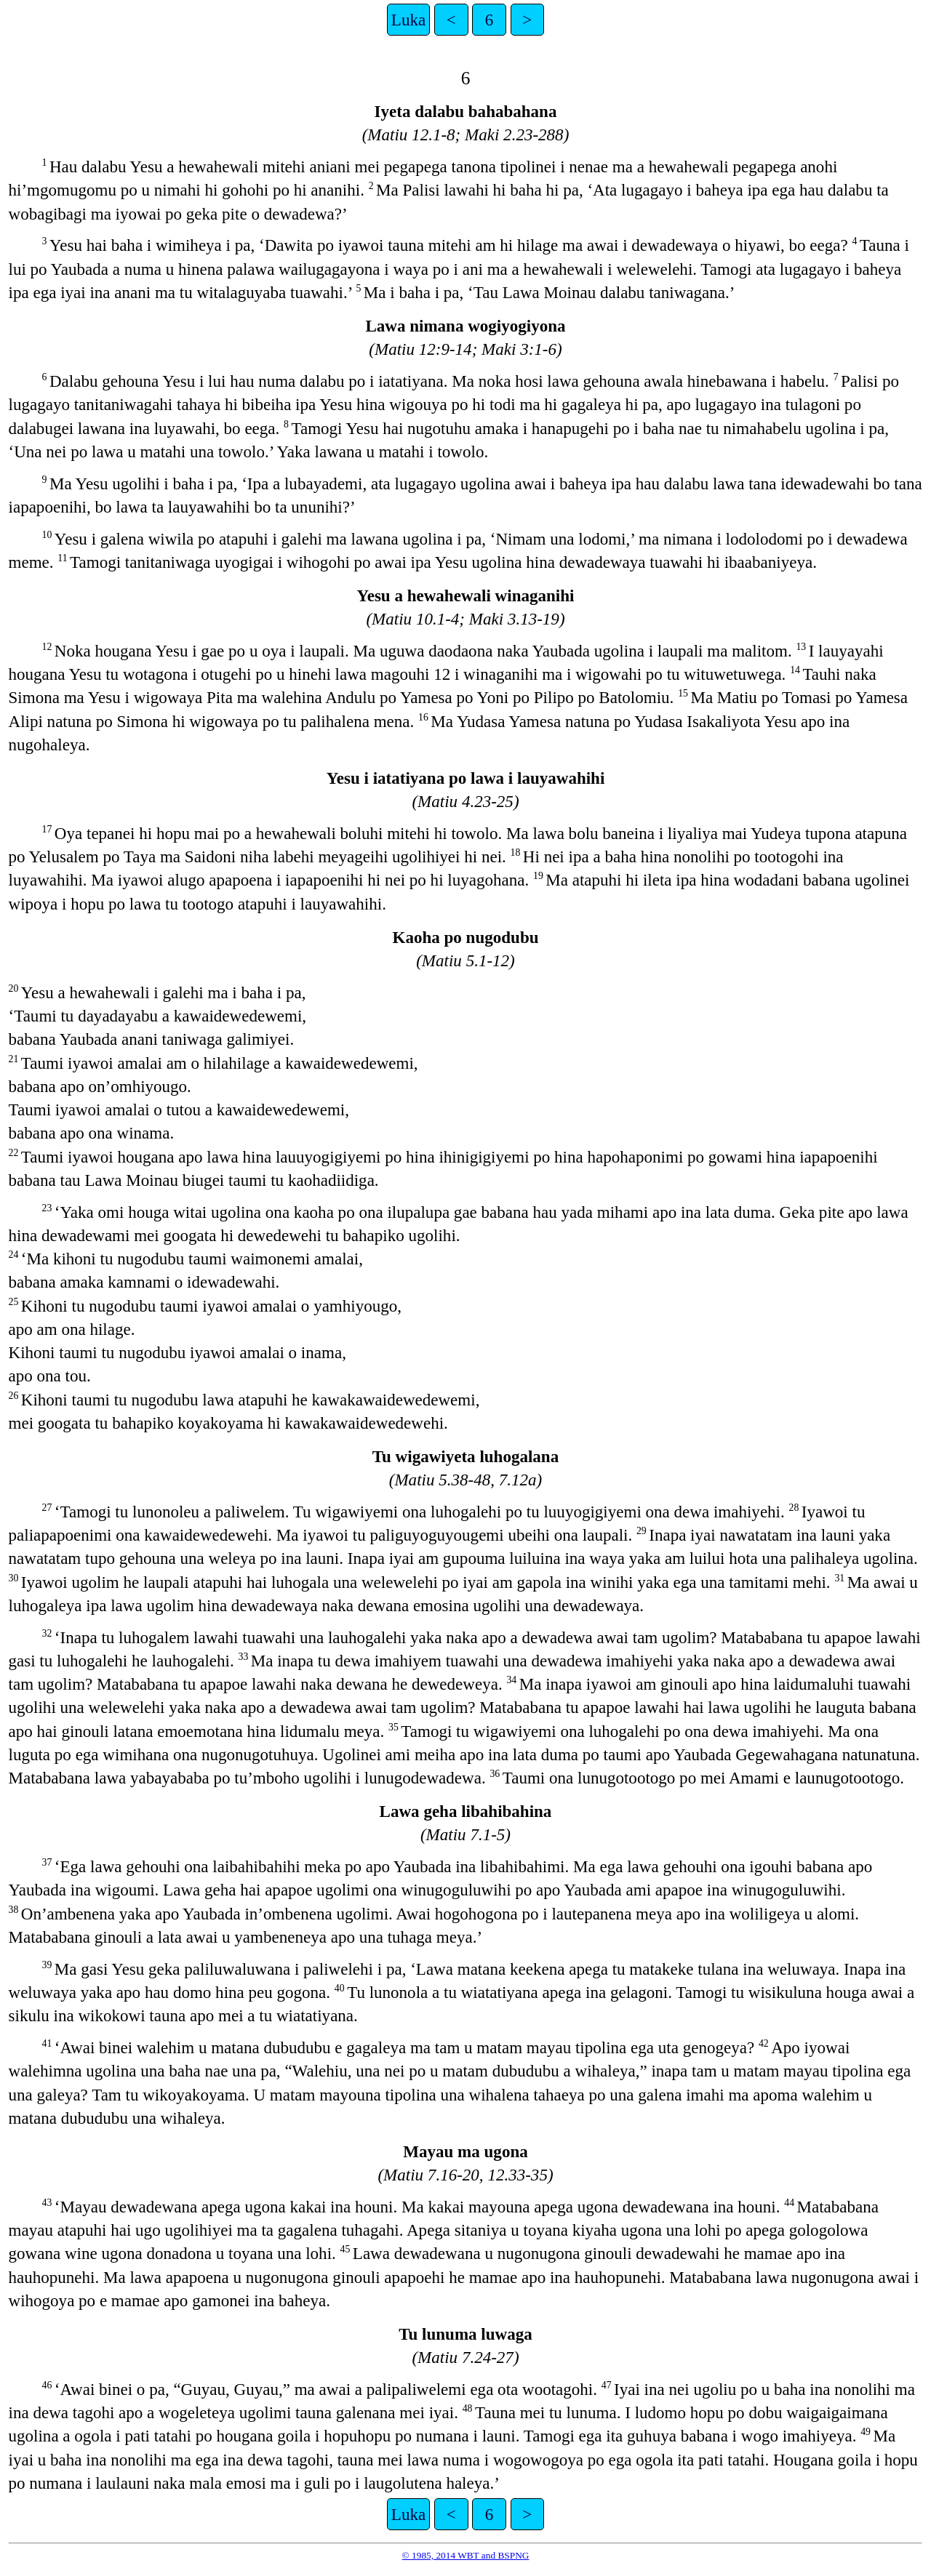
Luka (408, 19)
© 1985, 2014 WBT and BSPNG (466, 2555)
